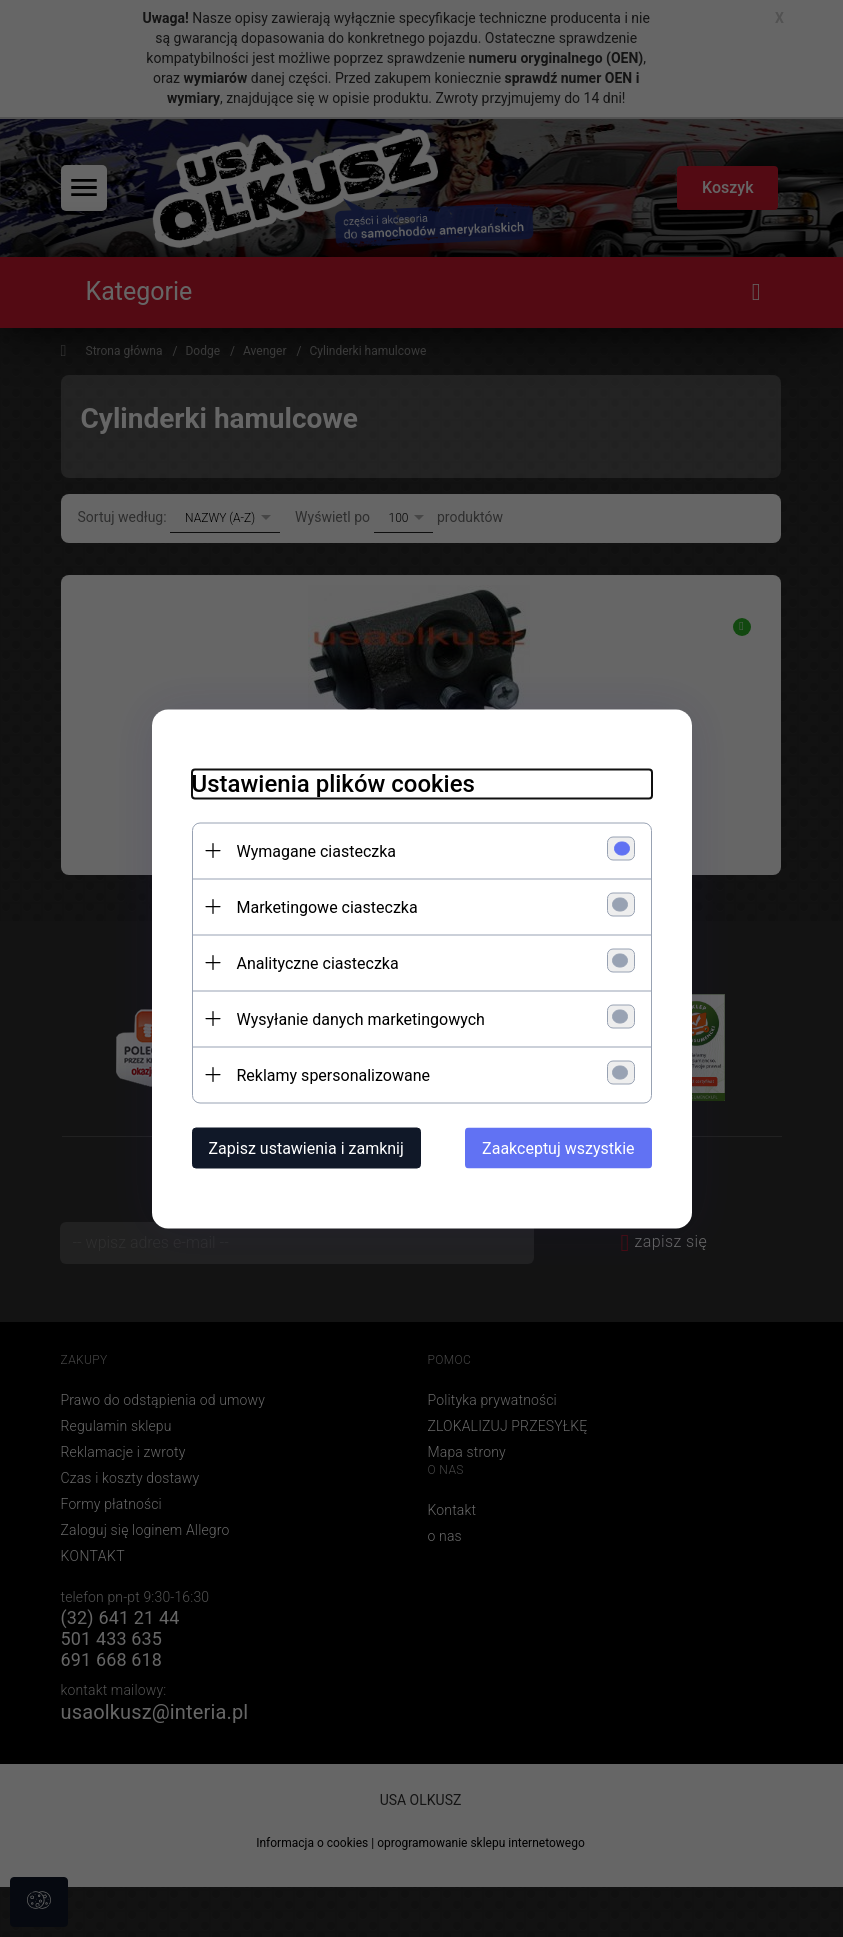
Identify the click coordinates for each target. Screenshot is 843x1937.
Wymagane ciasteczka (317, 850)
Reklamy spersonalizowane (333, 1074)
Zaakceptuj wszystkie (558, 1147)
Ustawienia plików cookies (333, 783)
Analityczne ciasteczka (318, 962)
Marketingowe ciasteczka (327, 906)
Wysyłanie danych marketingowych (361, 1018)
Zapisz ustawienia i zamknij (306, 1147)
